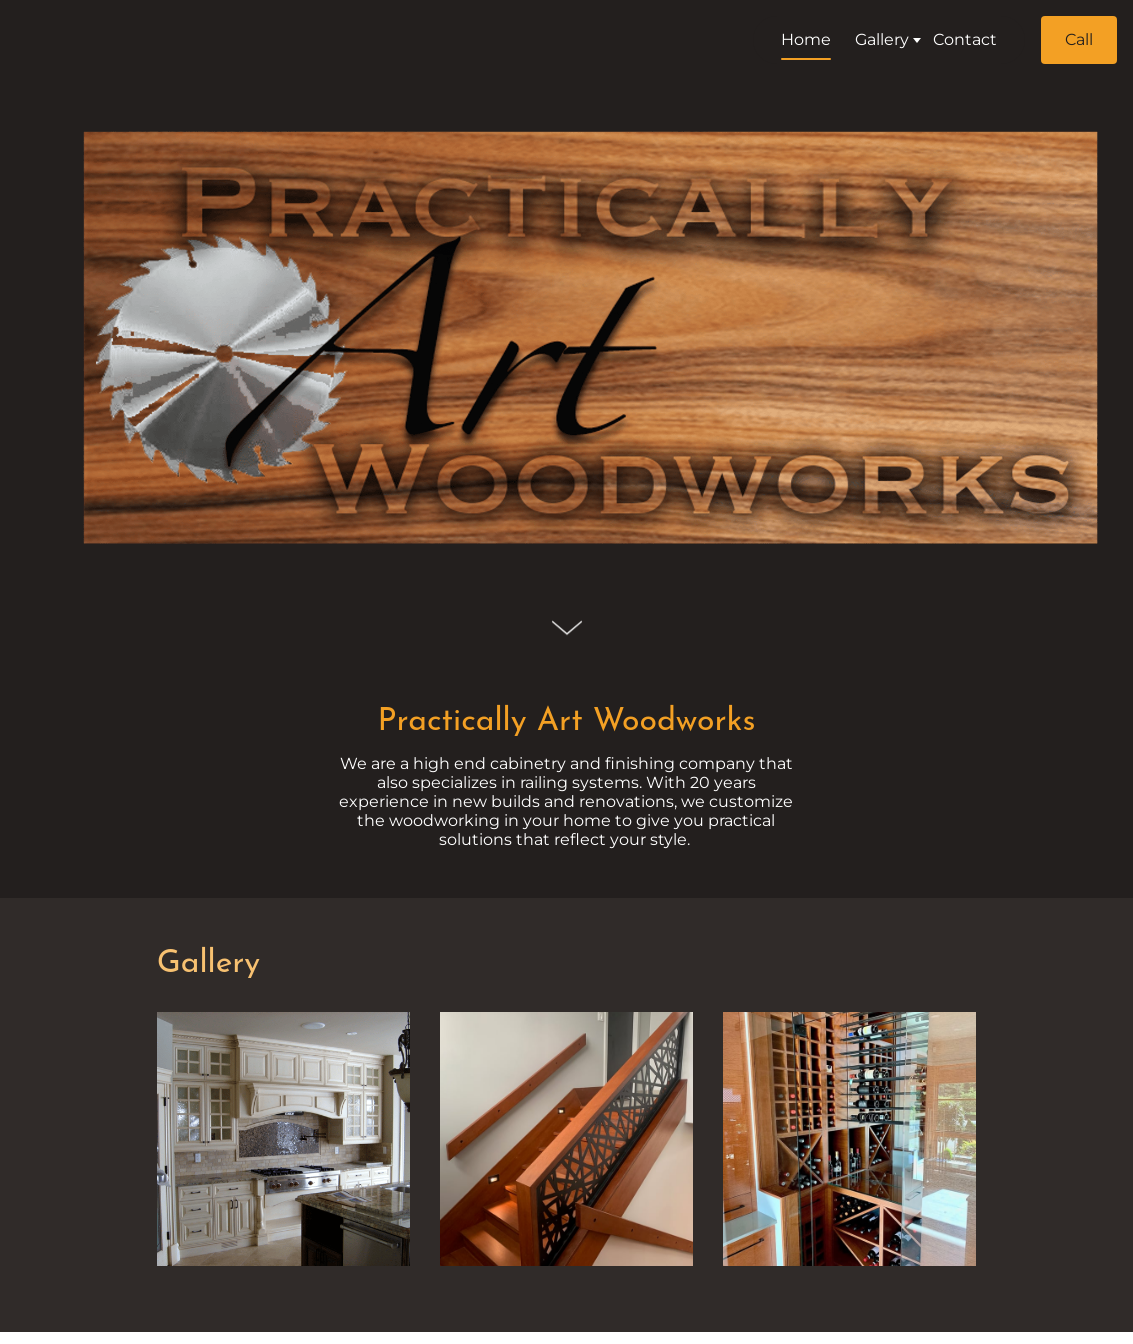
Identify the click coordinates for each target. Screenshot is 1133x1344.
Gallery (209, 964)
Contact (949, 39)
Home (790, 39)
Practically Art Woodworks (566, 722)
